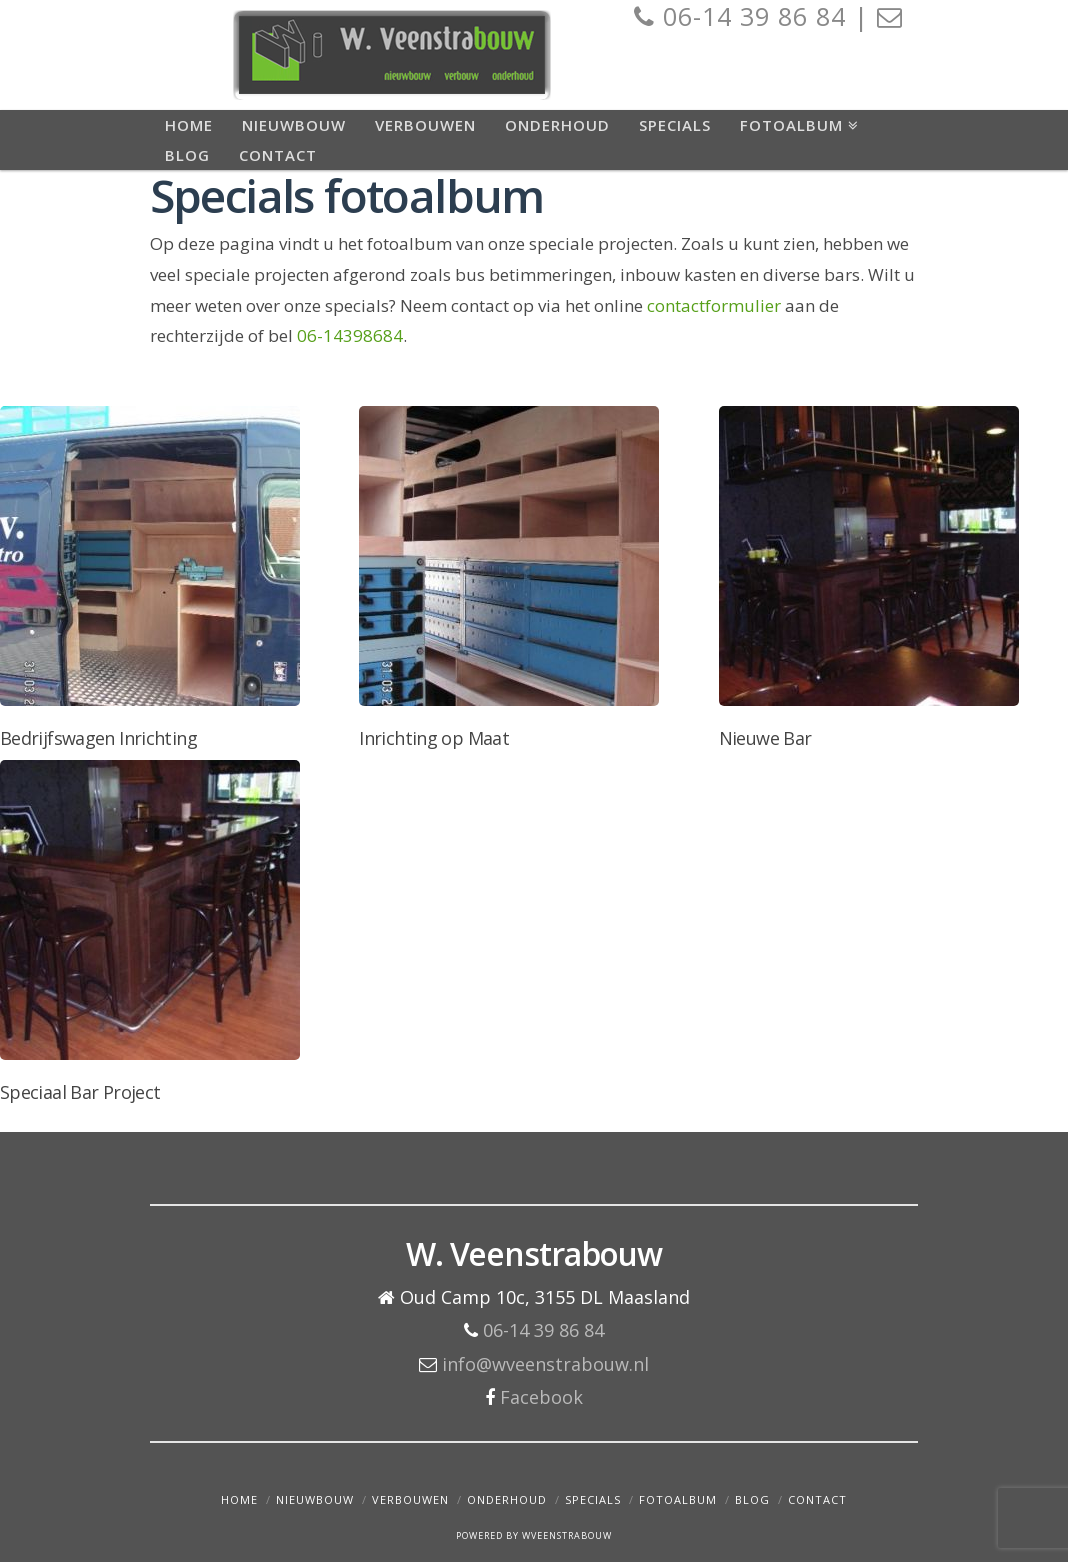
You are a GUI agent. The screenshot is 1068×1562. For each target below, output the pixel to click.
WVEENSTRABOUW (567, 1535)
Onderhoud (507, 1499)
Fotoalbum (678, 1499)
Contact (817, 1499)
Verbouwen (410, 1499)
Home (239, 1499)
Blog (752, 1499)
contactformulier (714, 305)
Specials (593, 1499)
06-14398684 (350, 335)
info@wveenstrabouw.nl (545, 1364)
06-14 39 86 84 (543, 1330)
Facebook (541, 1397)
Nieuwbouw (315, 1499)
